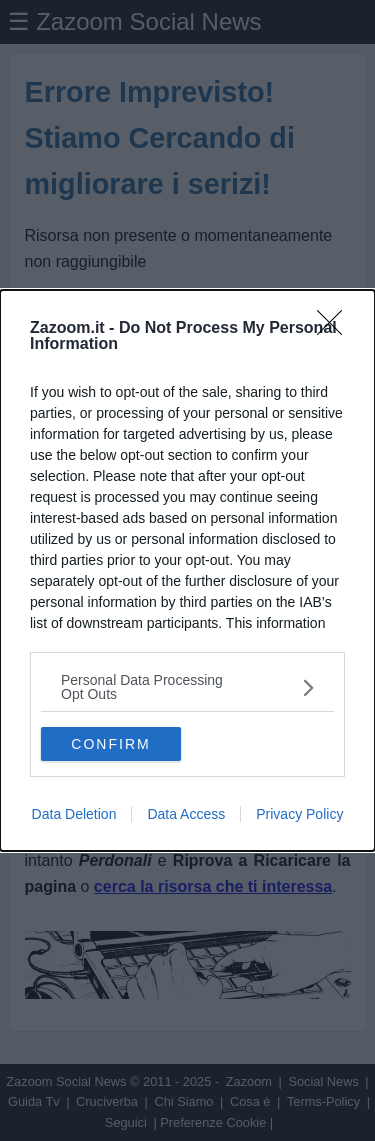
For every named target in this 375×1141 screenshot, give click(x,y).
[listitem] (187, 687)
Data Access (186, 814)
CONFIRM (110, 743)
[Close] (336, 329)
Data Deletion (74, 814)
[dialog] (187, 570)
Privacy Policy (299, 814)
